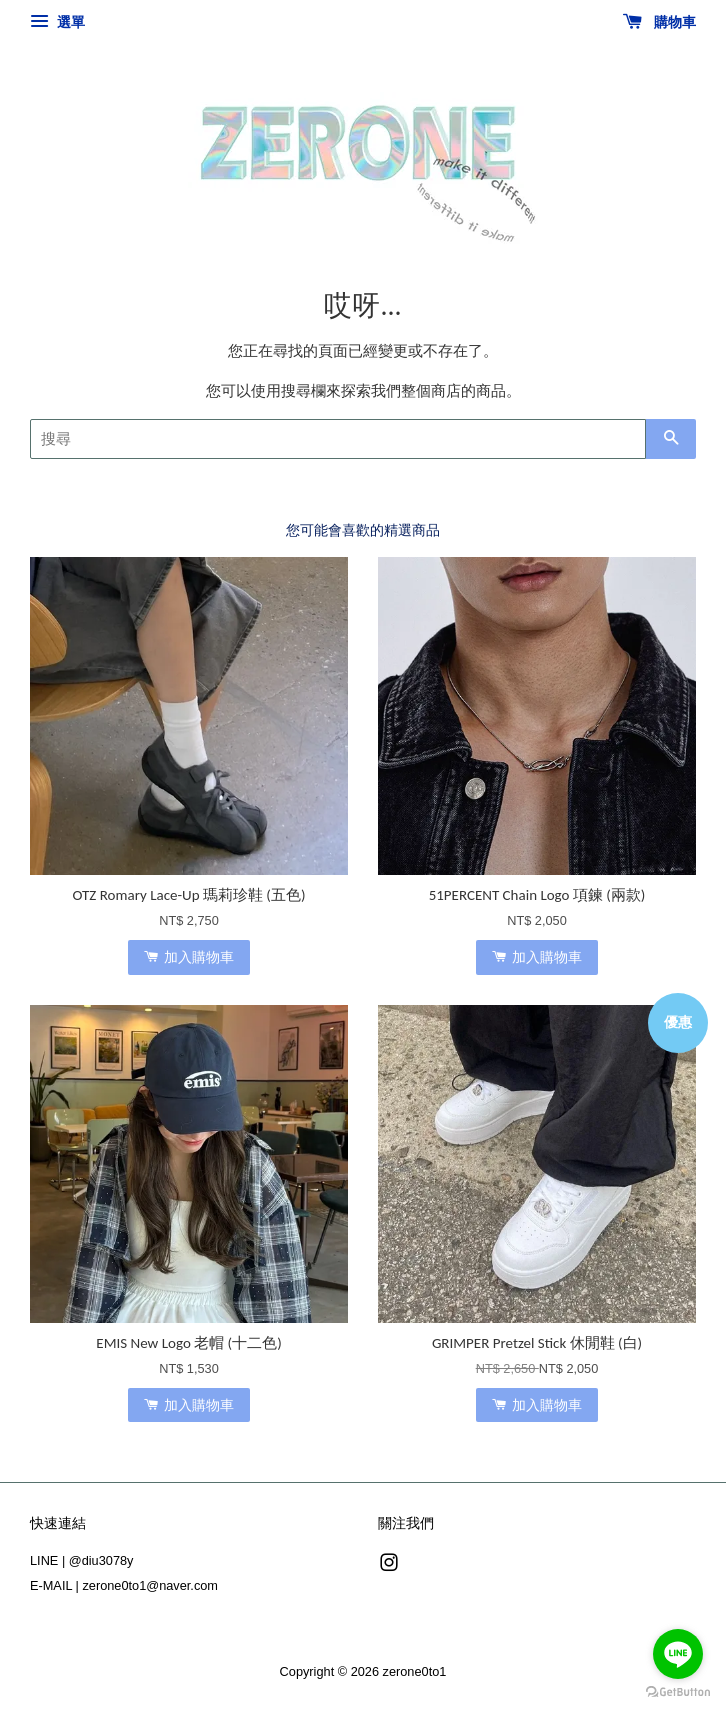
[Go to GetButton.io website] (678, 1692)
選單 (57, 22)
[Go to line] (678, 1654)
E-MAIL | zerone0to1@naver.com (124, 1585)
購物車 (659, 22)
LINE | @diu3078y (81, 1560)
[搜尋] (338, 439)
